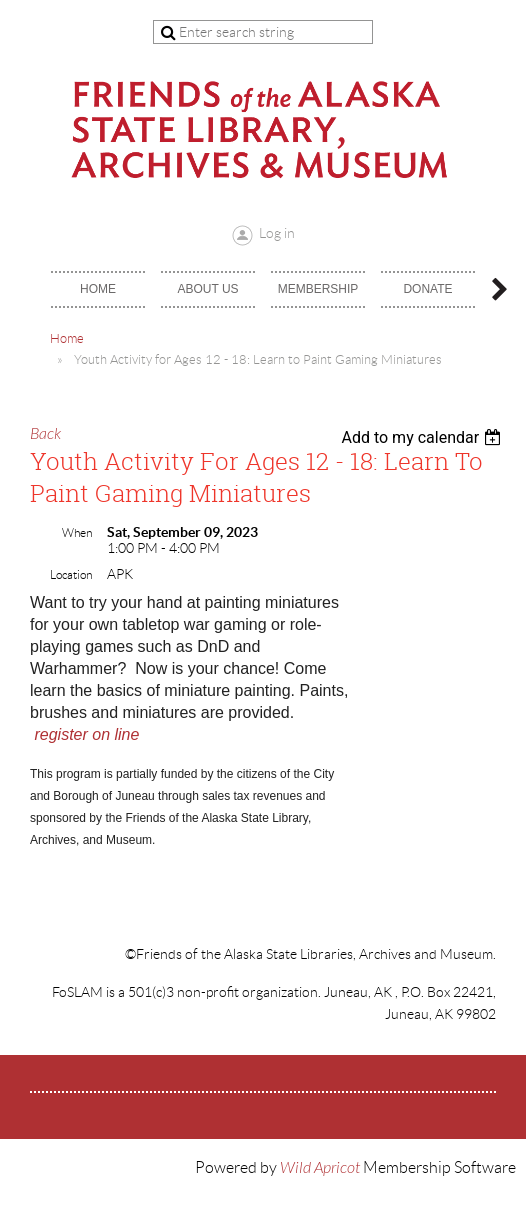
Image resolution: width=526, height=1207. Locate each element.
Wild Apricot (320, 1168)
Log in (277, 233)
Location (71, 574)
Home (67, 338)
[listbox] (423, 437)
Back (45, 434)
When (77, 532)
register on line (86, 734)
